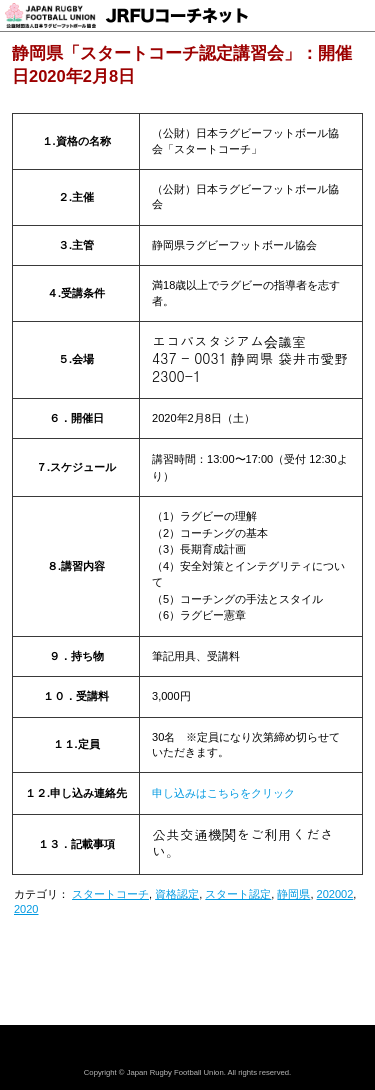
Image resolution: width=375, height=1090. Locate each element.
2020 (26, 909)
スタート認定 (238, 894)
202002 (335, 894)
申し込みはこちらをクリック (223, 793)
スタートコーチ (110, 894)
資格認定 (177, 894)
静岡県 (293, 894)
